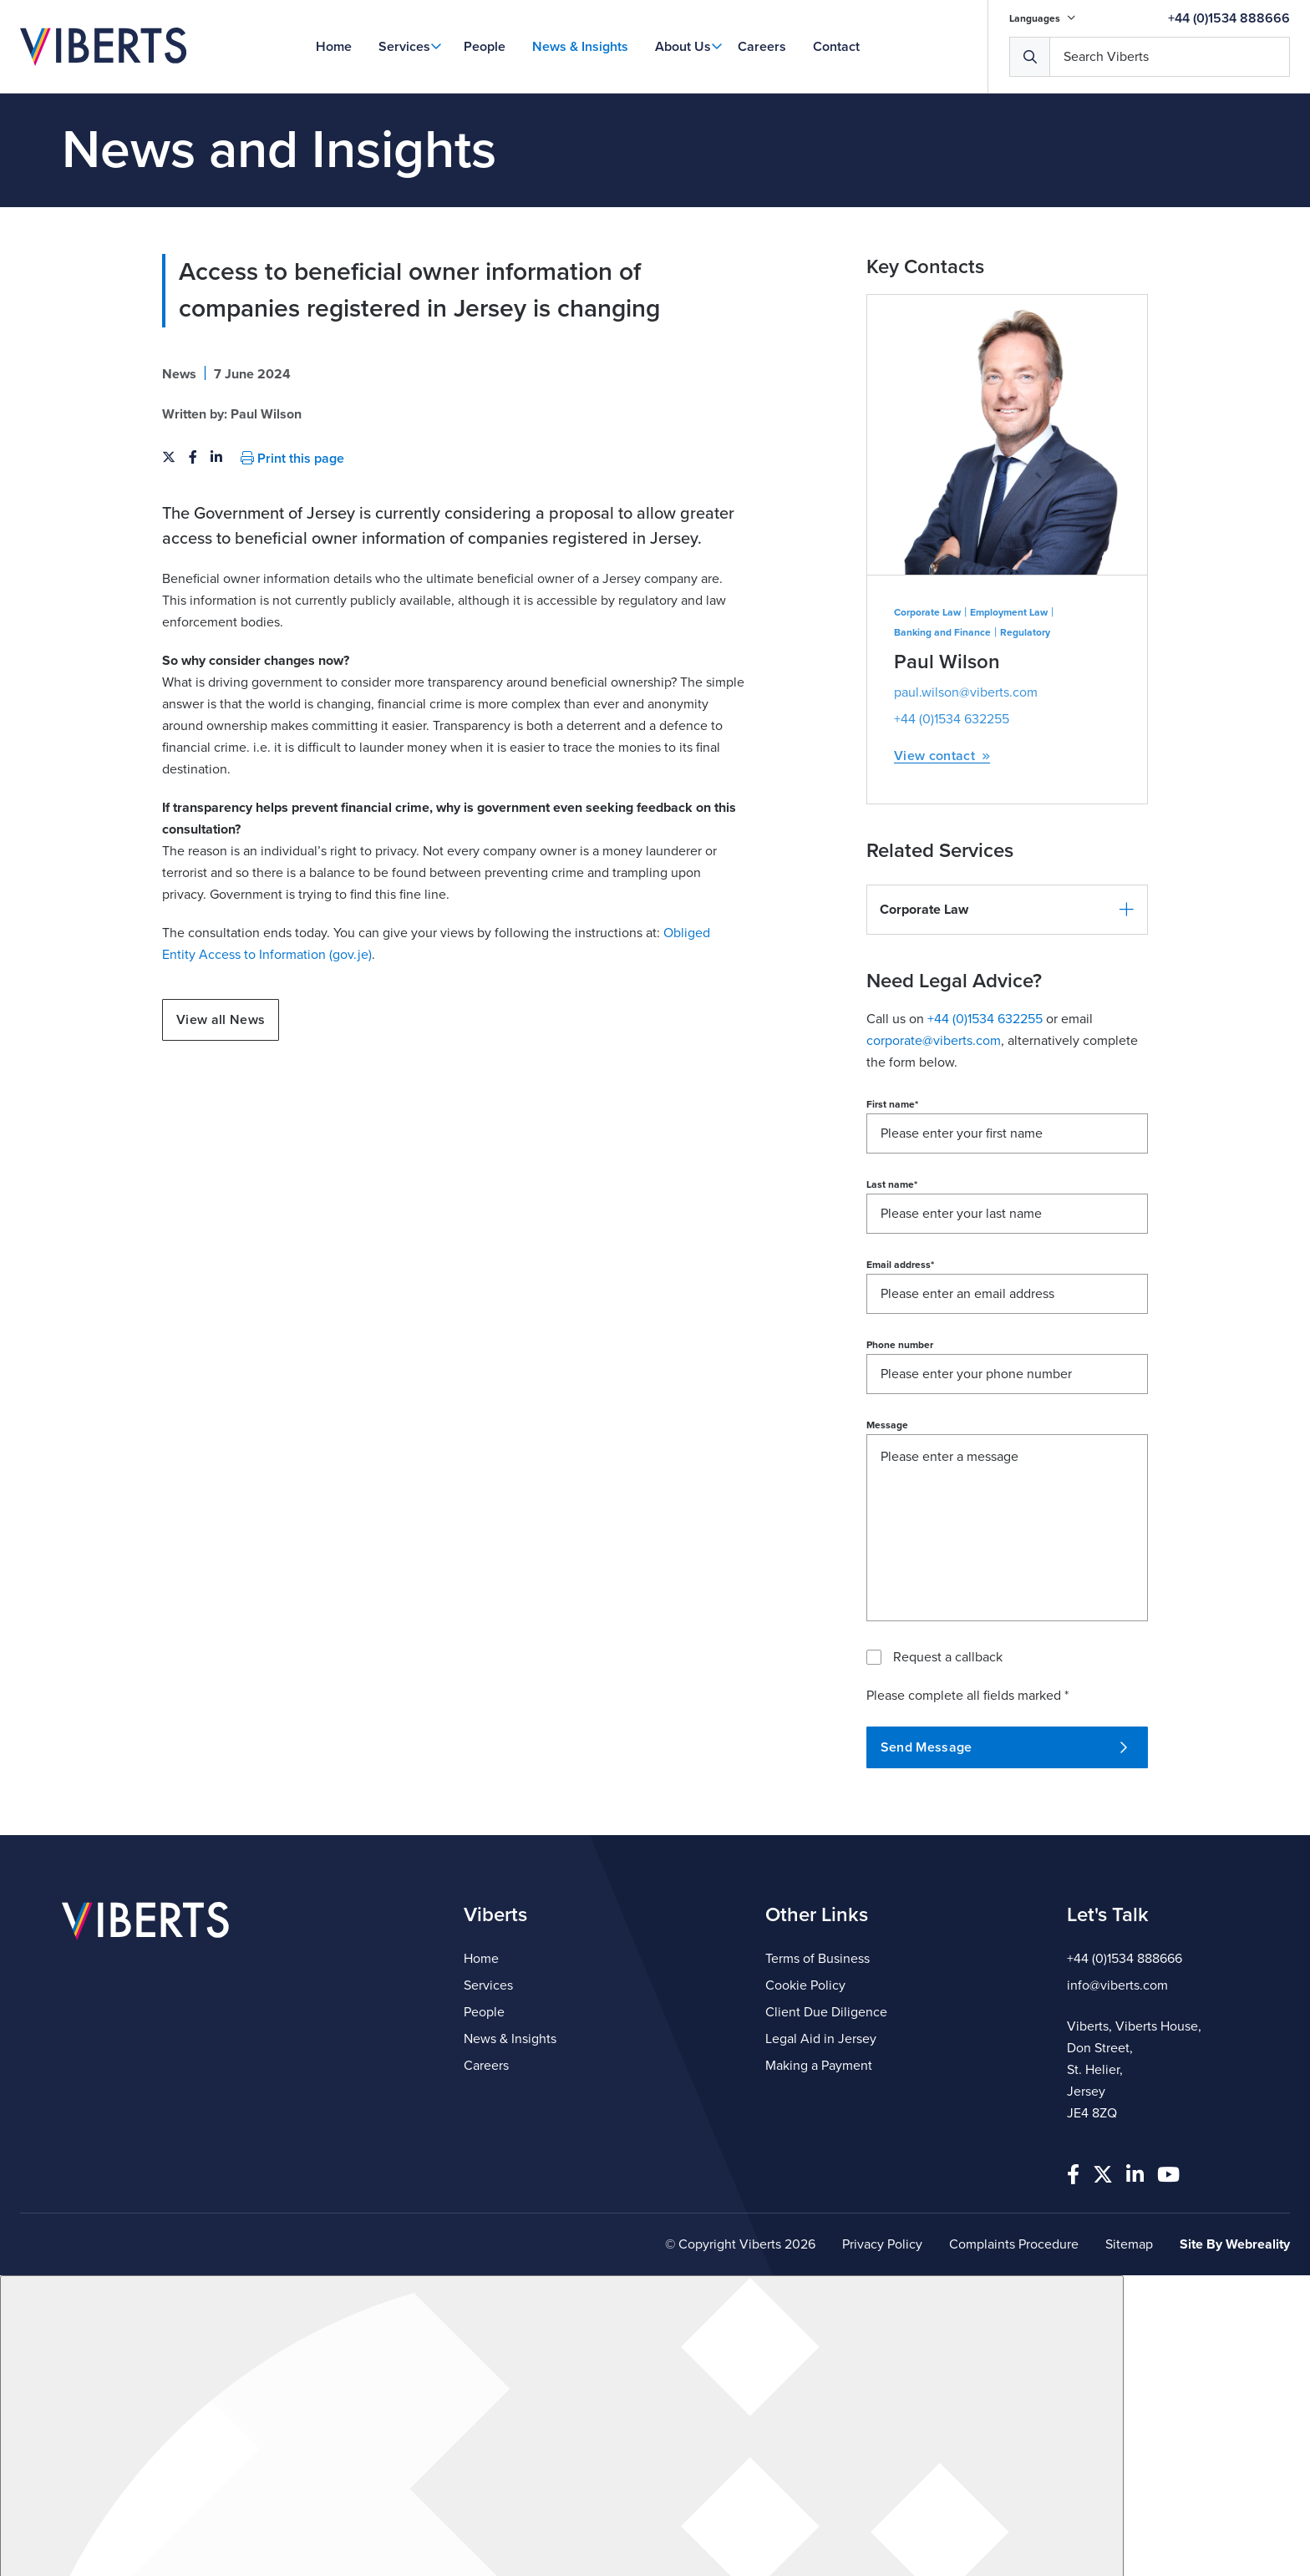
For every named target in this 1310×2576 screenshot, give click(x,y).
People (484, 46)
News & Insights (580, 46)
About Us (683, 46)
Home (334, 46)
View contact (942, 867)
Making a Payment (818, 2065)
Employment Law (1009, 722)
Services (404, 46)
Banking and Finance (942, 742)
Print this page (292, 568)
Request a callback (948, 1767)
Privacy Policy (882, 2244)
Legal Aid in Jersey (820, 2039)
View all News (220, 1130)
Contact (836, 46)
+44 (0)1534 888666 (1229, 18)
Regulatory (1025, 742)
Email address (900, 1375)
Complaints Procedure (1014, 2244)
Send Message (1004, 1857)
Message (887, 1535)
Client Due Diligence (826, 2012)
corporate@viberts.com (933, 1151)
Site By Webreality (1235, 2244)
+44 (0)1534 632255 (951, 829)
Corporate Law (927, 722)
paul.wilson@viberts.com (966, 802)
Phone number (899, 1455)
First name (892, 1214)
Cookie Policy (805, 1985)
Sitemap (1129, 2244)
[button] (1007, 1020)
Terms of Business (817, 1958)
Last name (891, 1295)
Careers (762, 46)
